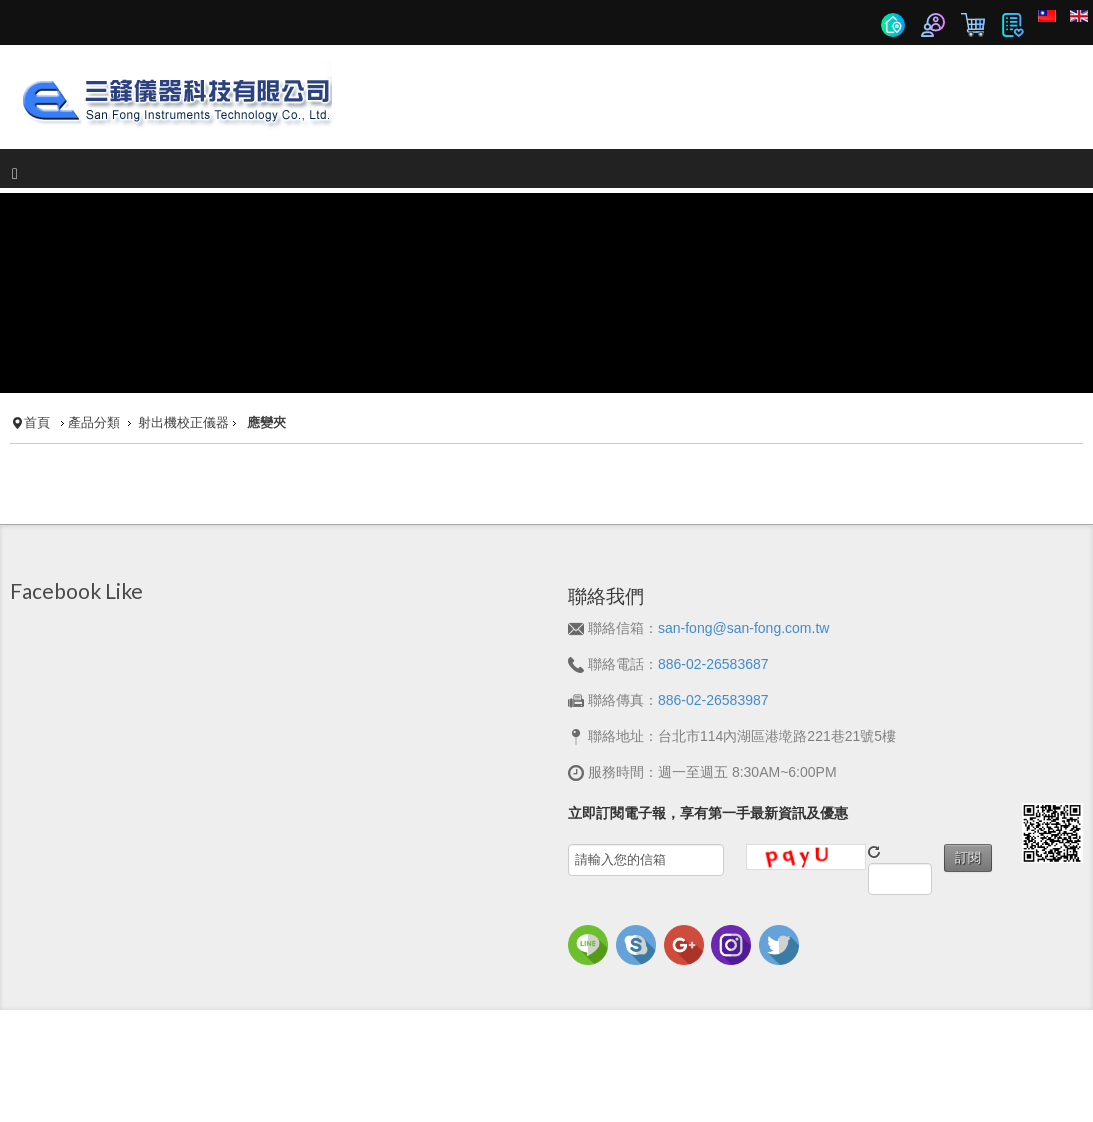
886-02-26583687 (713, 622)
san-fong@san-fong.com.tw (743, 586)
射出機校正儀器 (183, 382)
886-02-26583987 (713, 658)
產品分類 (94, 382)
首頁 (37, 382)
